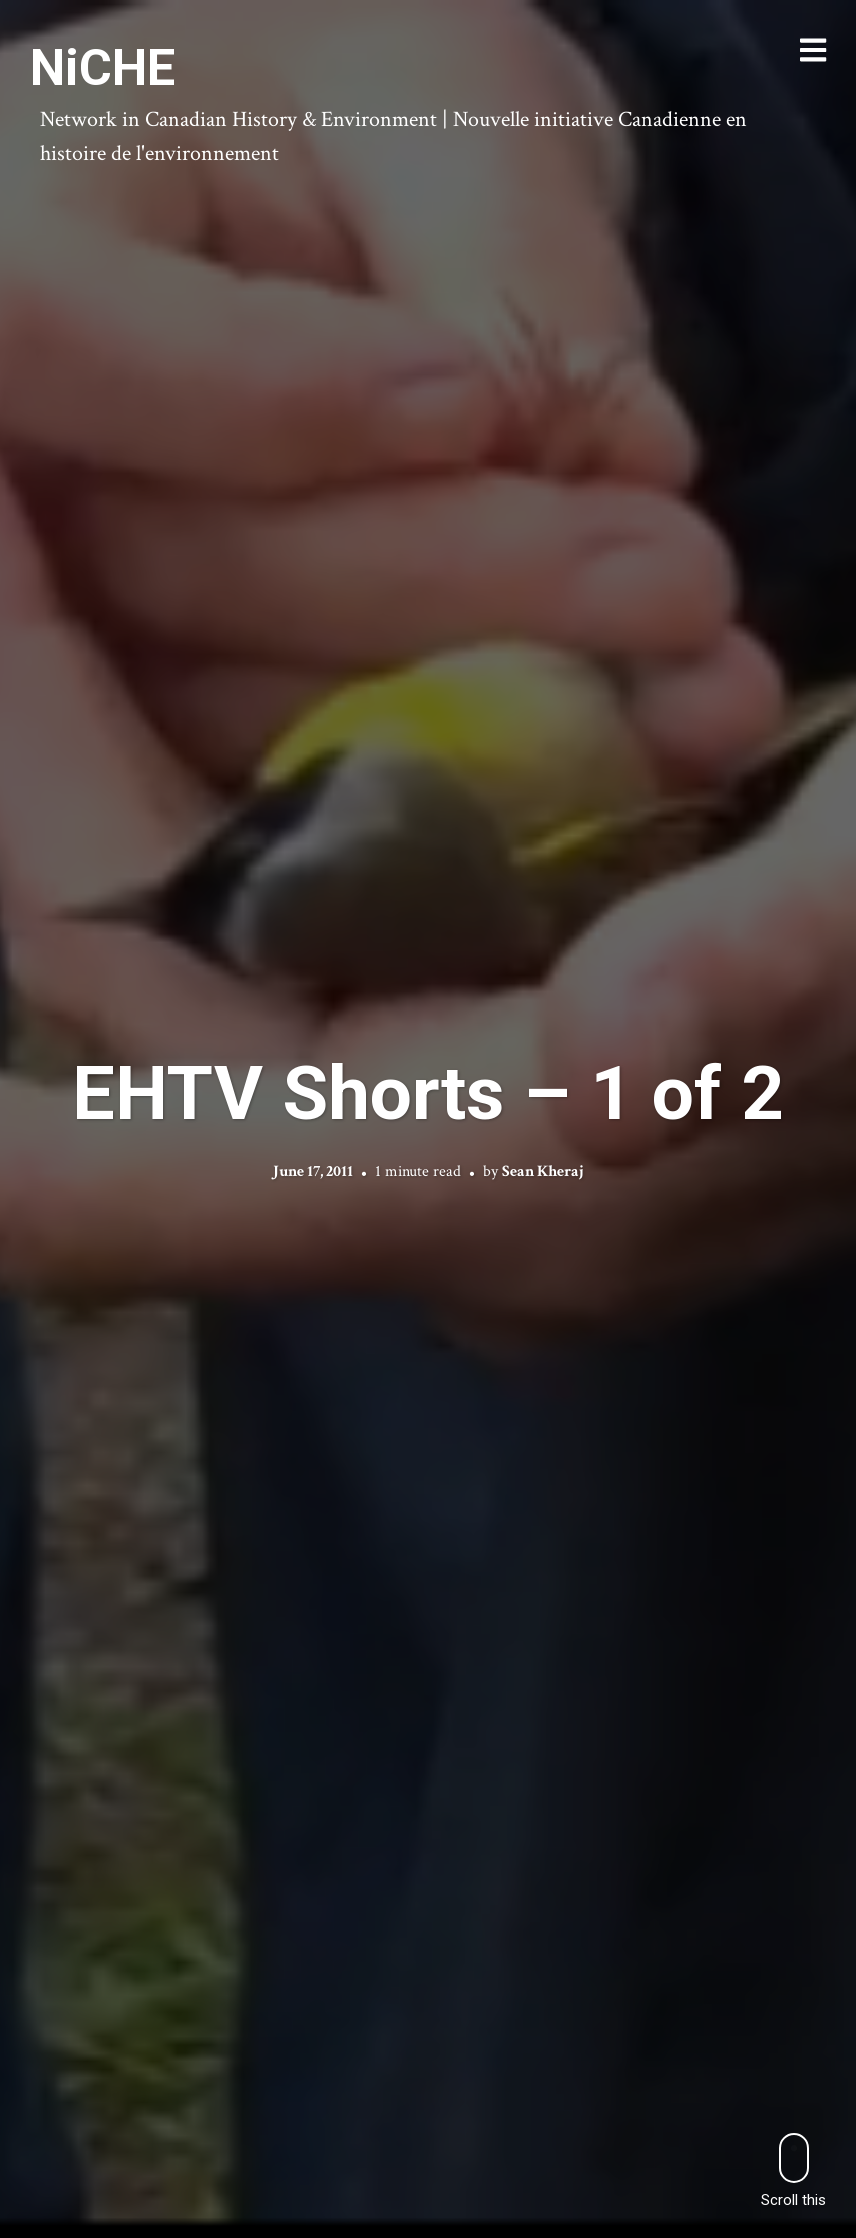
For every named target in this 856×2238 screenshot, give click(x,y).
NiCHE (102, 68)
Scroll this (793, 2170)
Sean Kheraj (543, 1171)
